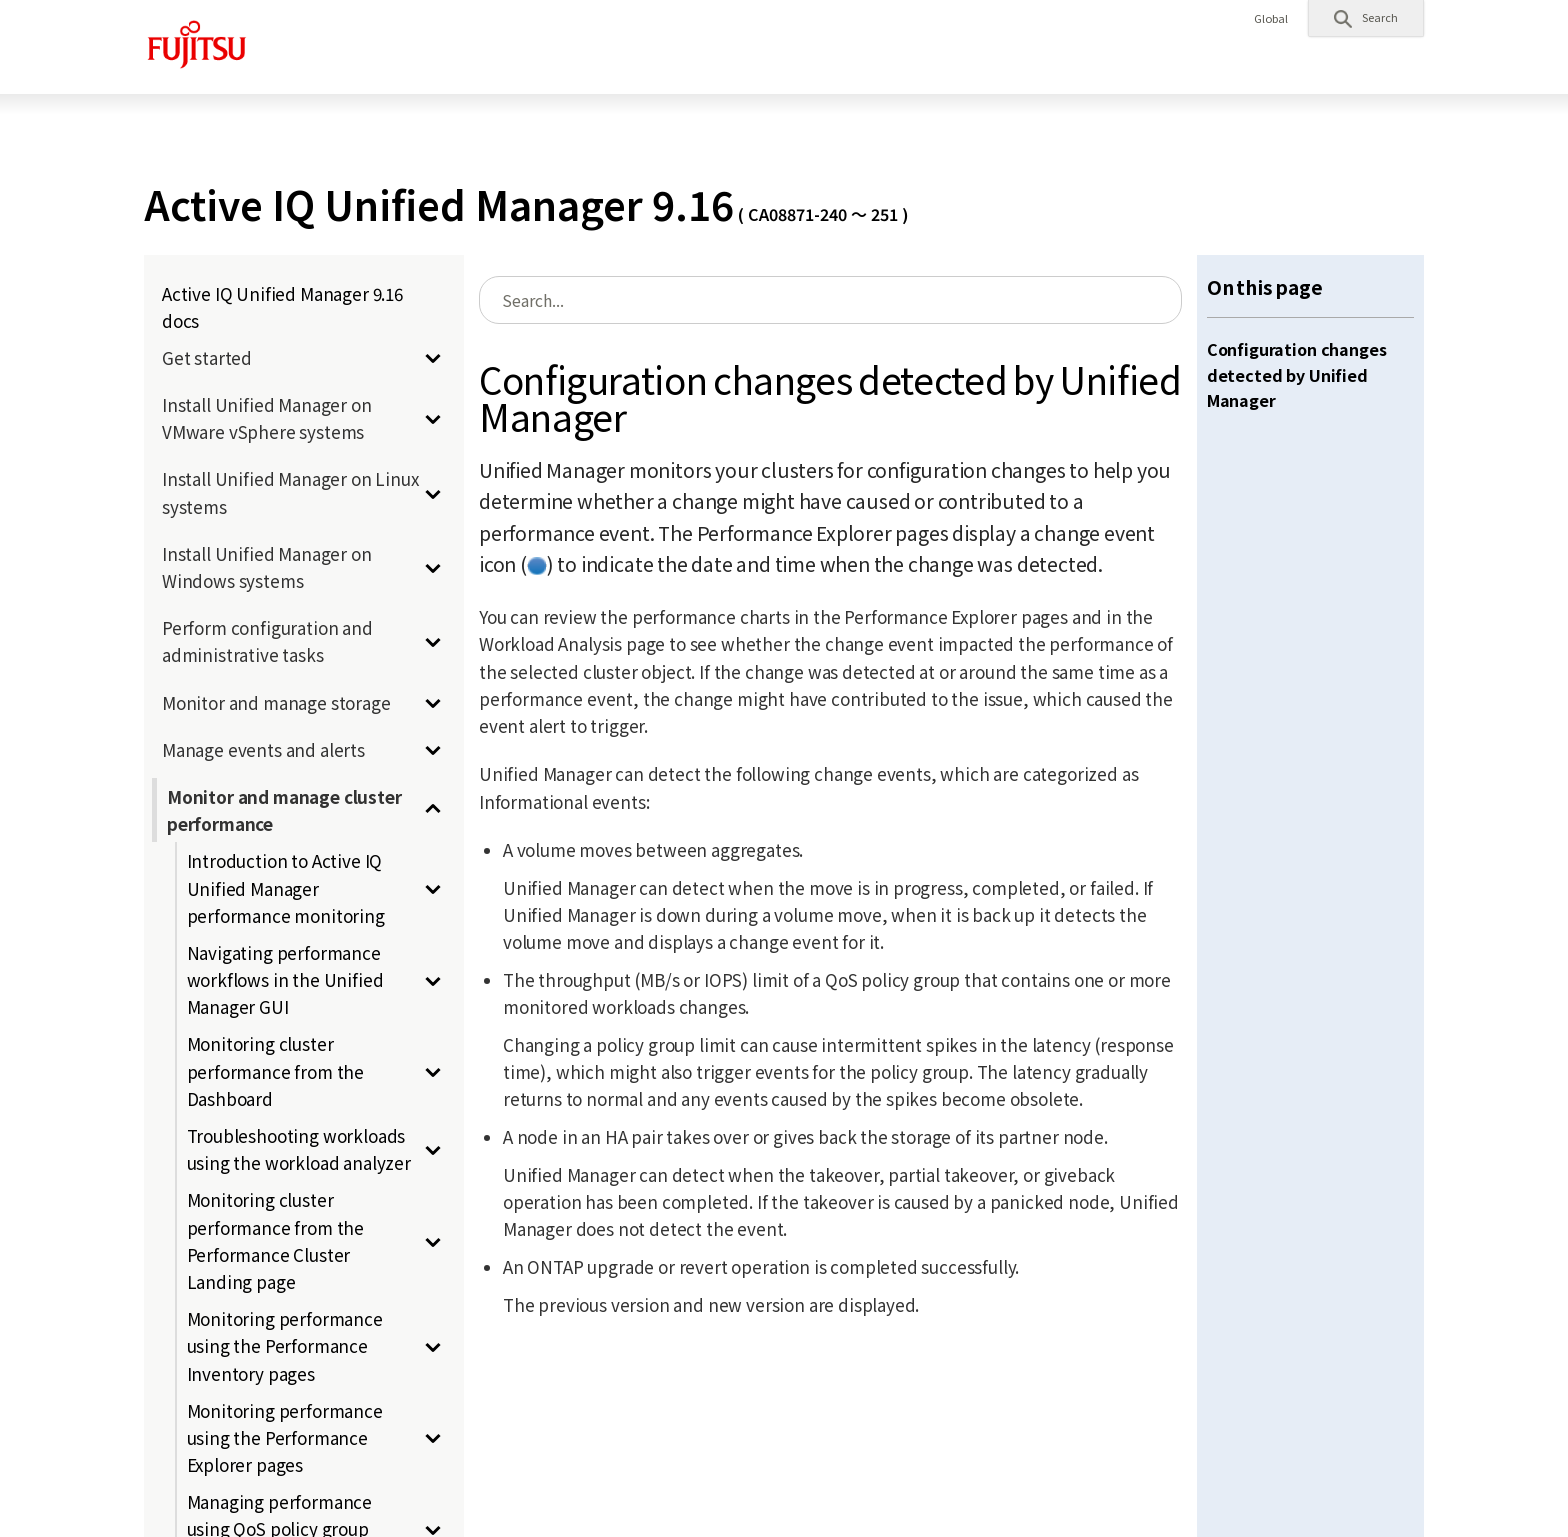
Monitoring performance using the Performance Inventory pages (285, 1345)
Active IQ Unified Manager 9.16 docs (282, 307)
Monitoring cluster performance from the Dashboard (276, 1070)
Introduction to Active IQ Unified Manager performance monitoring (286, 887)
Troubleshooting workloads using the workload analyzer (299, 1149)
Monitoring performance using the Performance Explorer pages (285, 1437)
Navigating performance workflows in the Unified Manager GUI (285, 979)
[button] (1366, 18)
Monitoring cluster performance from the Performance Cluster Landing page (276, 1240)
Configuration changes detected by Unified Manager (1297, 374)
